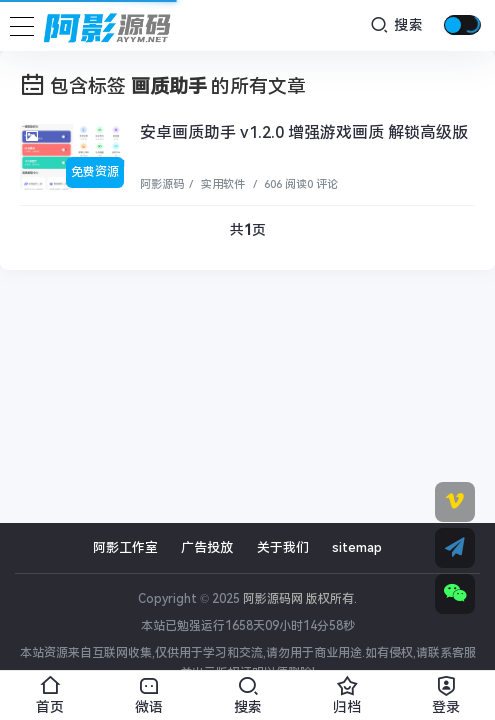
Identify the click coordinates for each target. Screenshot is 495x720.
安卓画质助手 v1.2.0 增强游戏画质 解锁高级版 (304, 132)
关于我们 (283, 547)
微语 (148, 692)
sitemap (357, 547)
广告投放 (207, 547)
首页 (49, 692)
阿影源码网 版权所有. (300, 599)
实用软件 (221, 184)
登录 (445, 692)
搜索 (397, 24)
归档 (346, 692)
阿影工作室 (125, 547)
